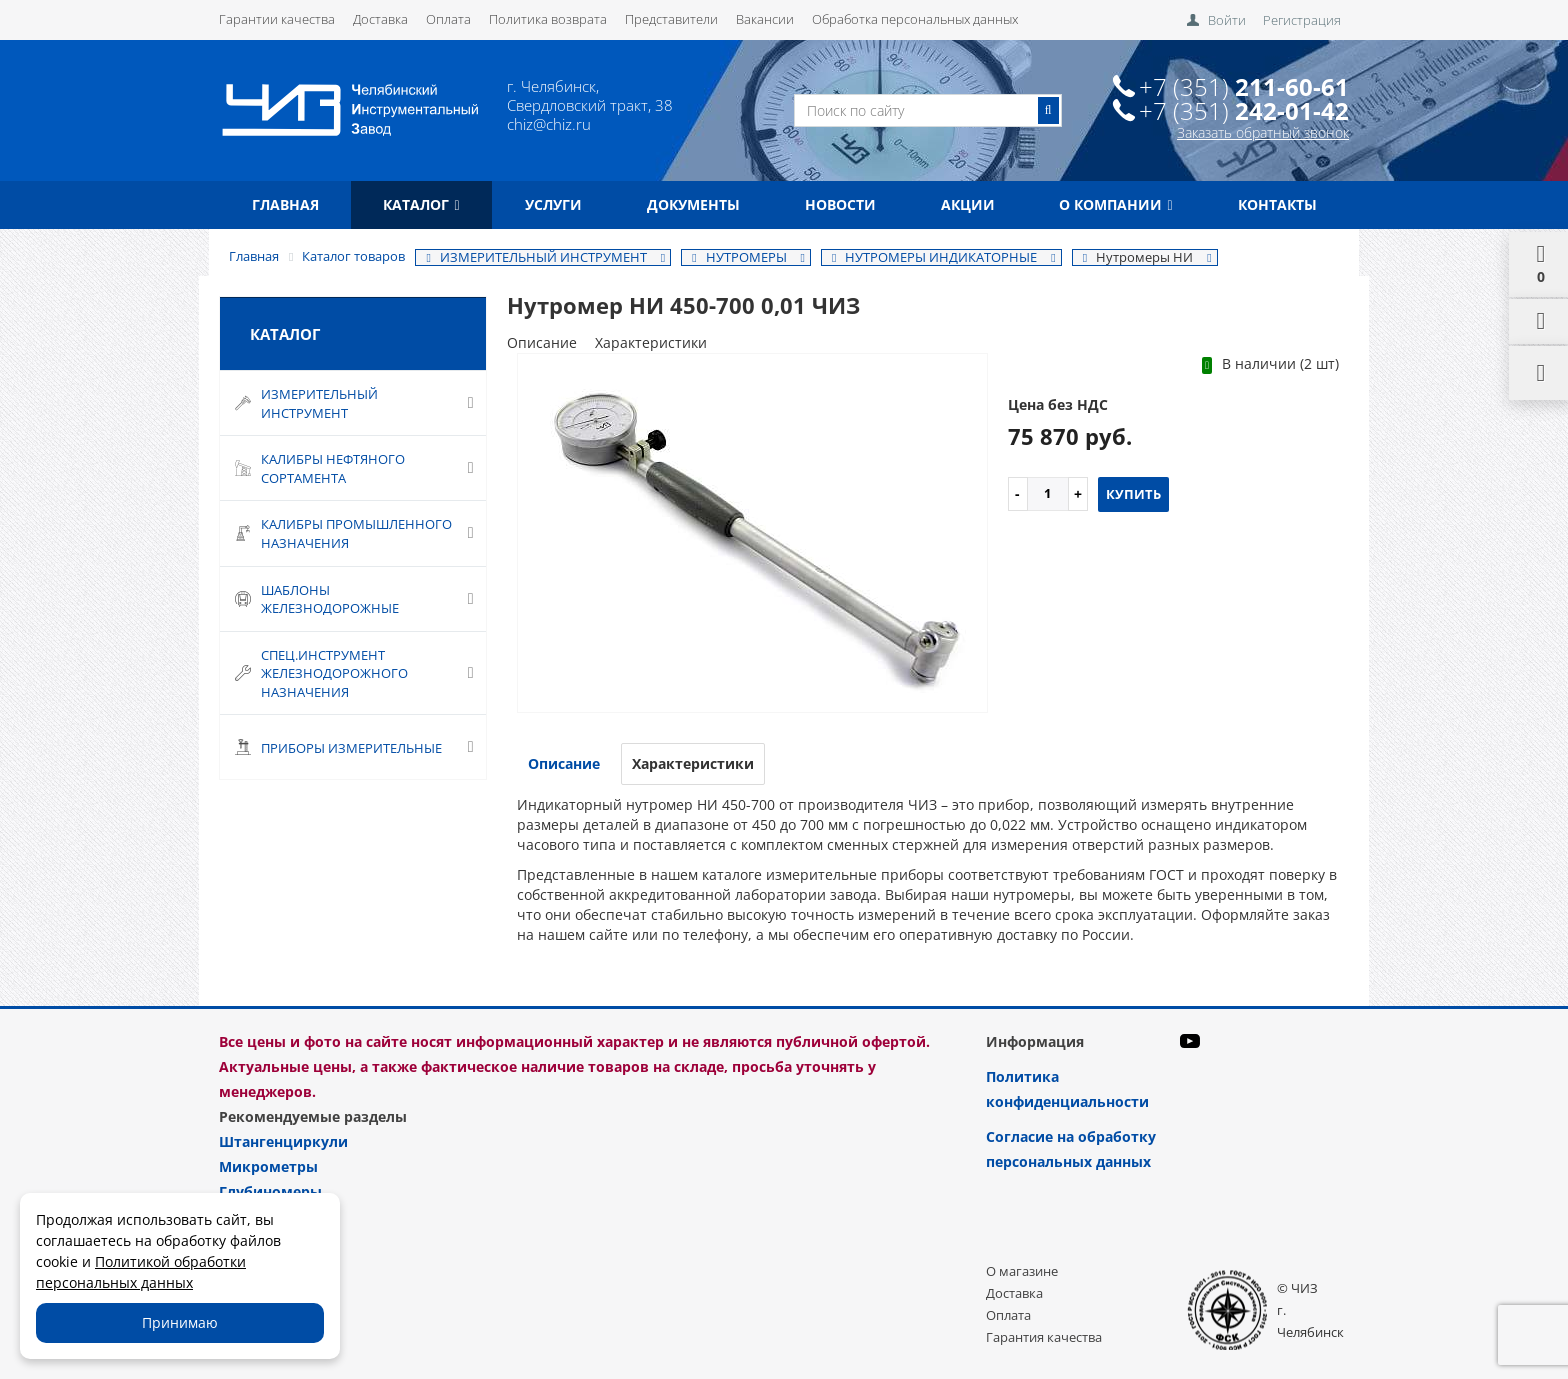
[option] (752, 534)
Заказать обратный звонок (1263, 132)
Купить (1133, 494)
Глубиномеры (270, 1191)
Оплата (448, 19)
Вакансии (765, 19)
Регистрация (1302, 20)
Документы (693, 204)
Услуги (553, 204)
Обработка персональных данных (915, 19)
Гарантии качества (277, 19)
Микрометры (268, 1166)
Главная (285, 204)
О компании (1115, 204)
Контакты (1277, 204)
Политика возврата (548, 19)
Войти (1227, 20)
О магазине (1022, 1271)
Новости (840, 204)
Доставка (380, 19)
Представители (671, 19)
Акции (968, 204)
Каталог (421, 204)
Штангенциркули (283, 1141)
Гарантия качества (1044, 1337)
